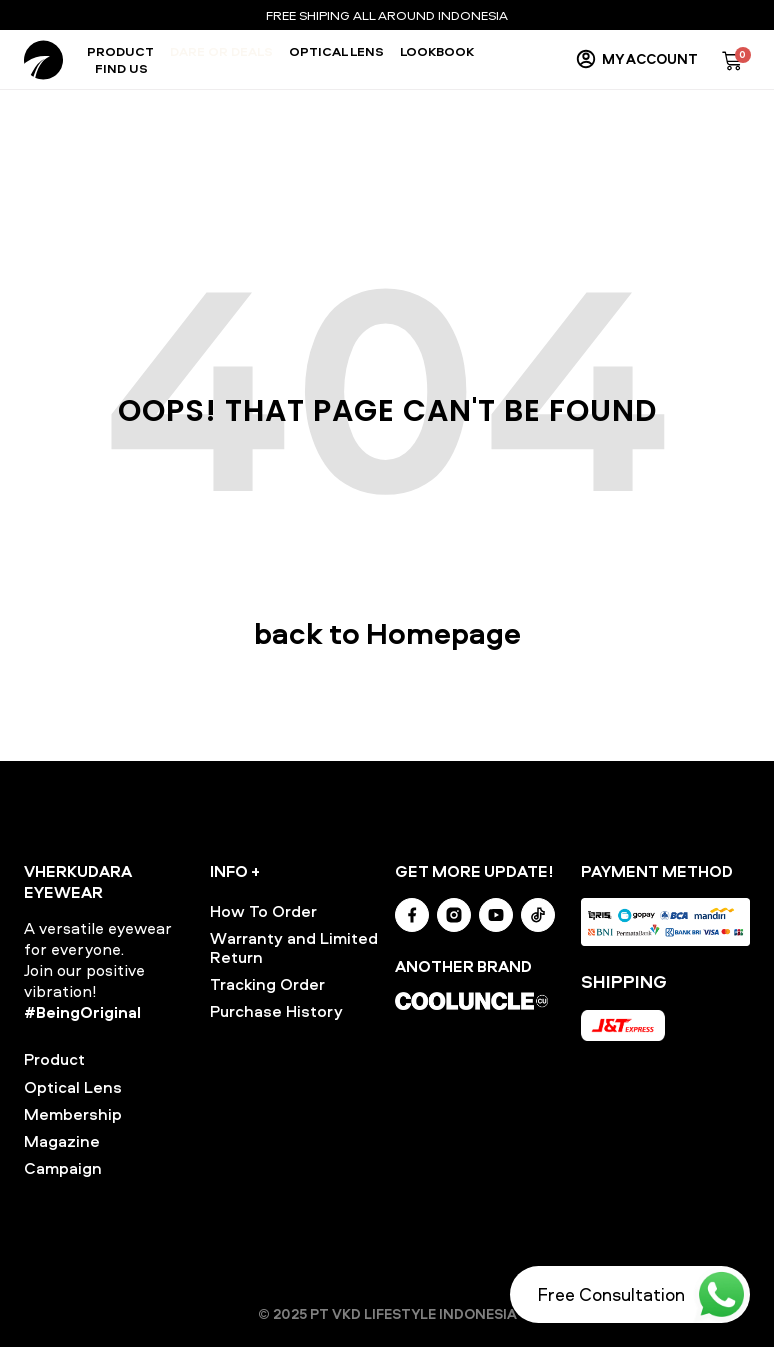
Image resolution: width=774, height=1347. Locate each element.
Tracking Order (267, 984)
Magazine (62, 1141)
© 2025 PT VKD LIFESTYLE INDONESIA (387, 1313)
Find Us (121, 68)
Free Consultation (611, 1294)
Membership (73, 1114)
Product (120, 51)
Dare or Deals (221, 51)
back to (387, 632)
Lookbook (437, 51)
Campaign (63, 1168)
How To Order (263, 911)
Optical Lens (336, 51)
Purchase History (276, 1011)
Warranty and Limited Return (294, 947)
